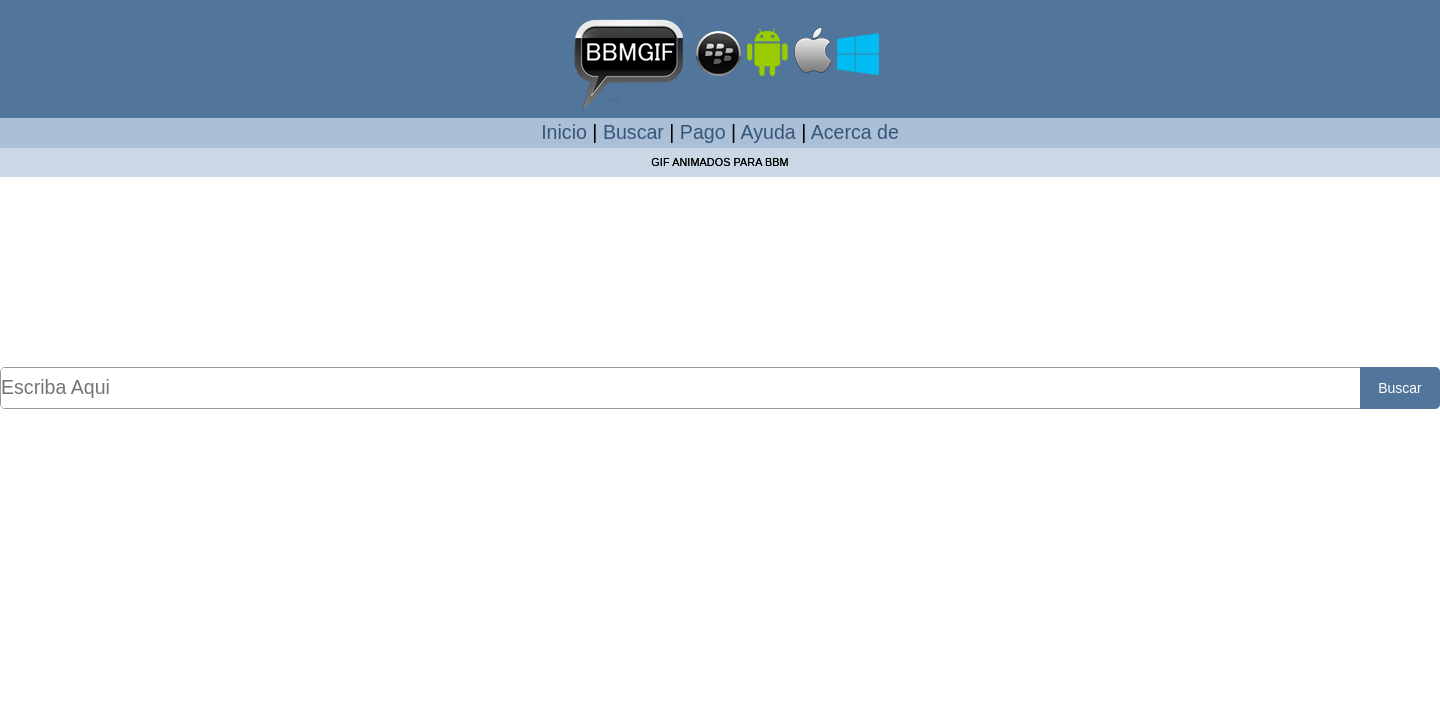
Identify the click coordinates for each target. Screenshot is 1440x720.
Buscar (633, 132)
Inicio (564, 132)
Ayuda (768, 132)
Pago (703, 132)
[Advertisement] (720, 271)
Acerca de (855, 132)
